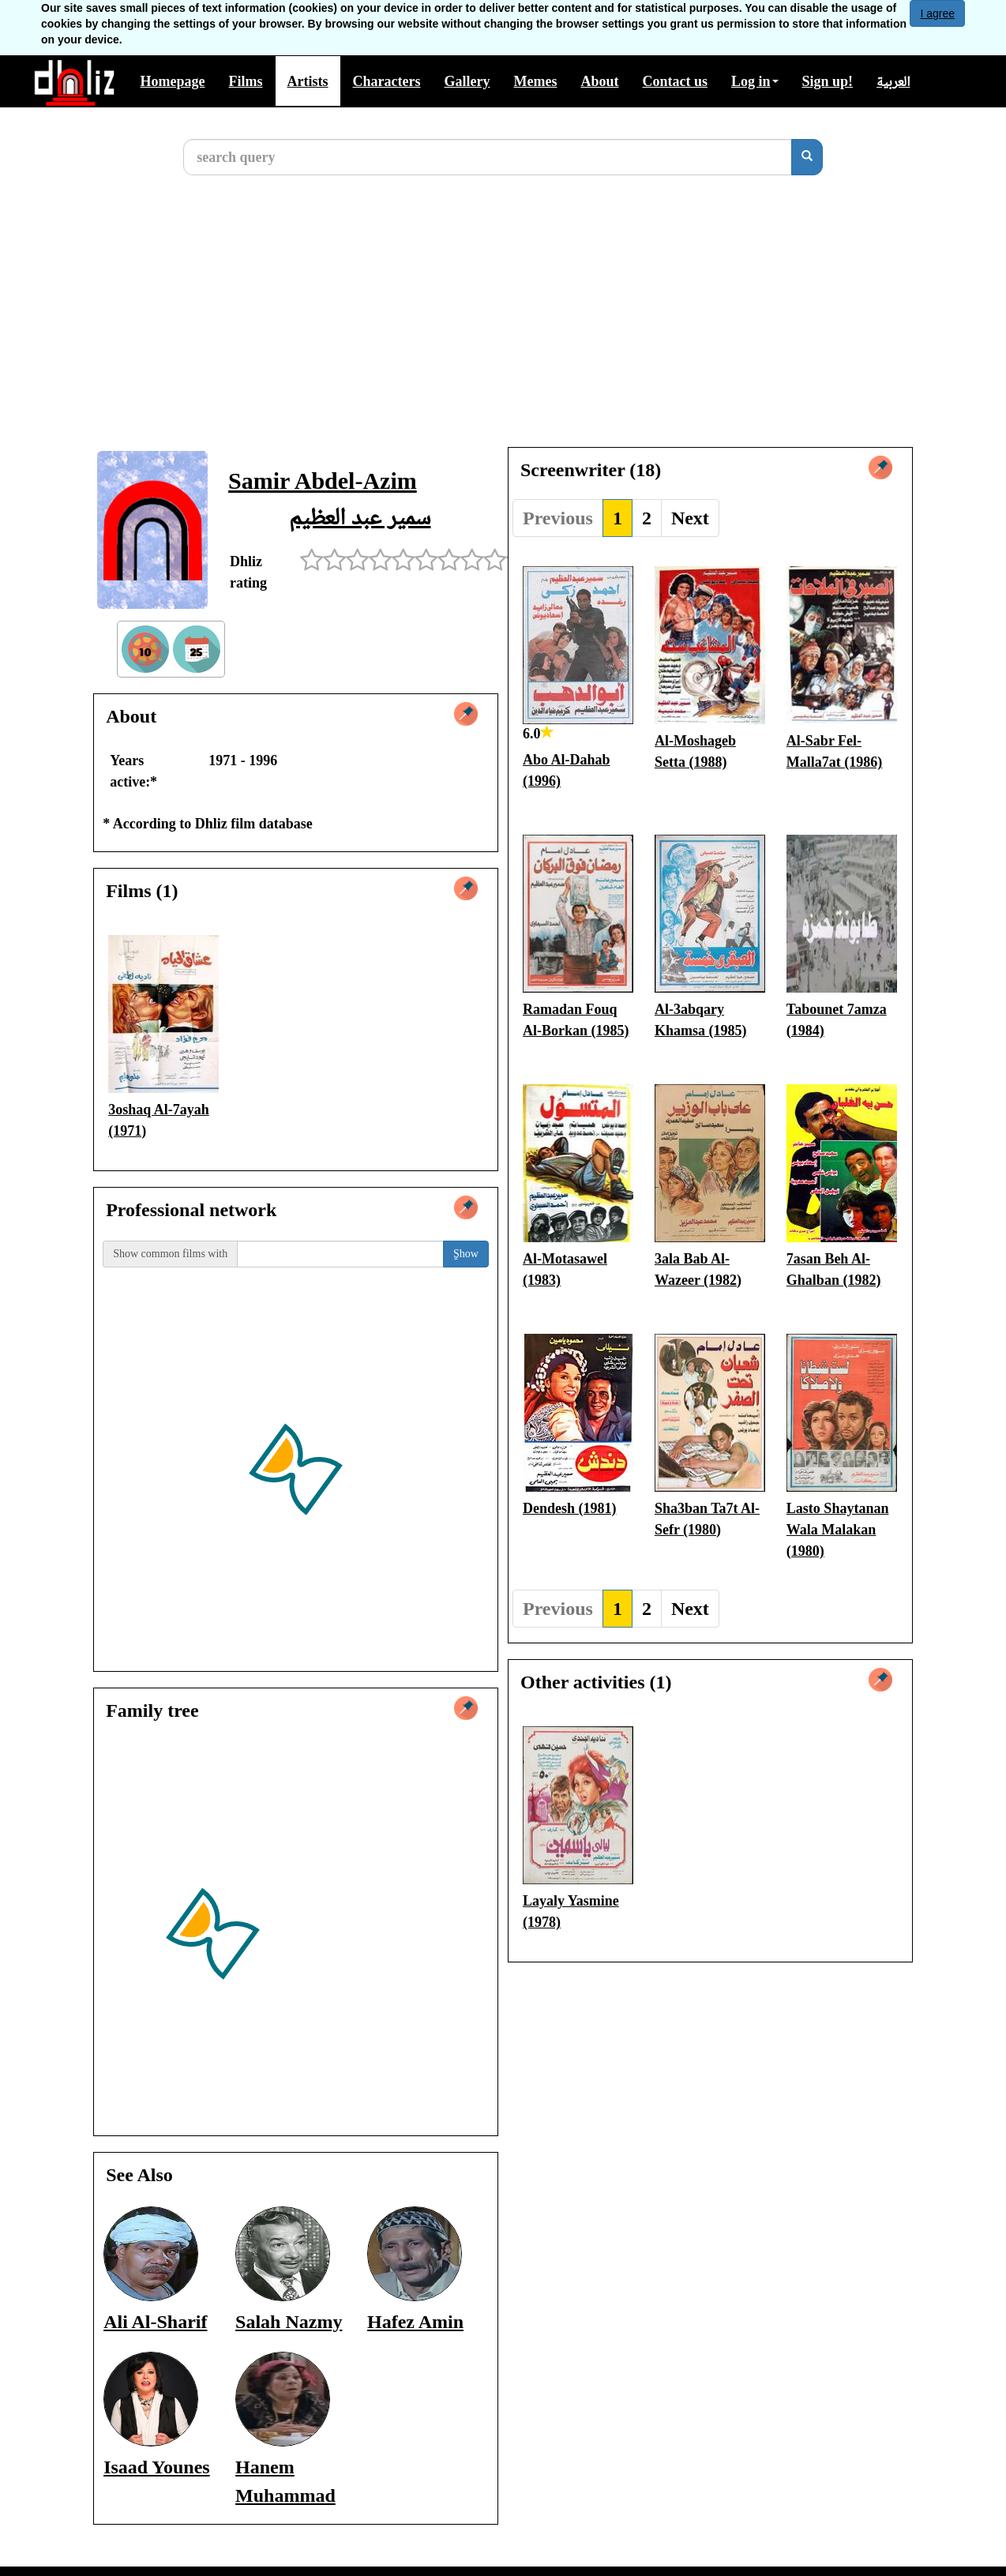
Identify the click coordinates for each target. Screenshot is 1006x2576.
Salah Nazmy (288, 2321)
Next (690, 518)
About (599, 81)
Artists (307, 81)
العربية (893, 81)
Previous (558, 518)
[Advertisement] (503, 323)
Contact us (675, 81)
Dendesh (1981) (570, 1508)
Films (246, 81)
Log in (755, 81)
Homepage (173, 81)
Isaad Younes (156, 2467)
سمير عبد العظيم (360, 516)
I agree (937, 13)
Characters (387, 81)
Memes (535, 81)
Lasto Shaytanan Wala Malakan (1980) (837, 1529)
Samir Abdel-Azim (322, 481)
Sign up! (828, 81)
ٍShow (466, 1254)
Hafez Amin (415, 2321)
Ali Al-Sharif (155, 2321)
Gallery (467, 81)
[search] (807, 157)
